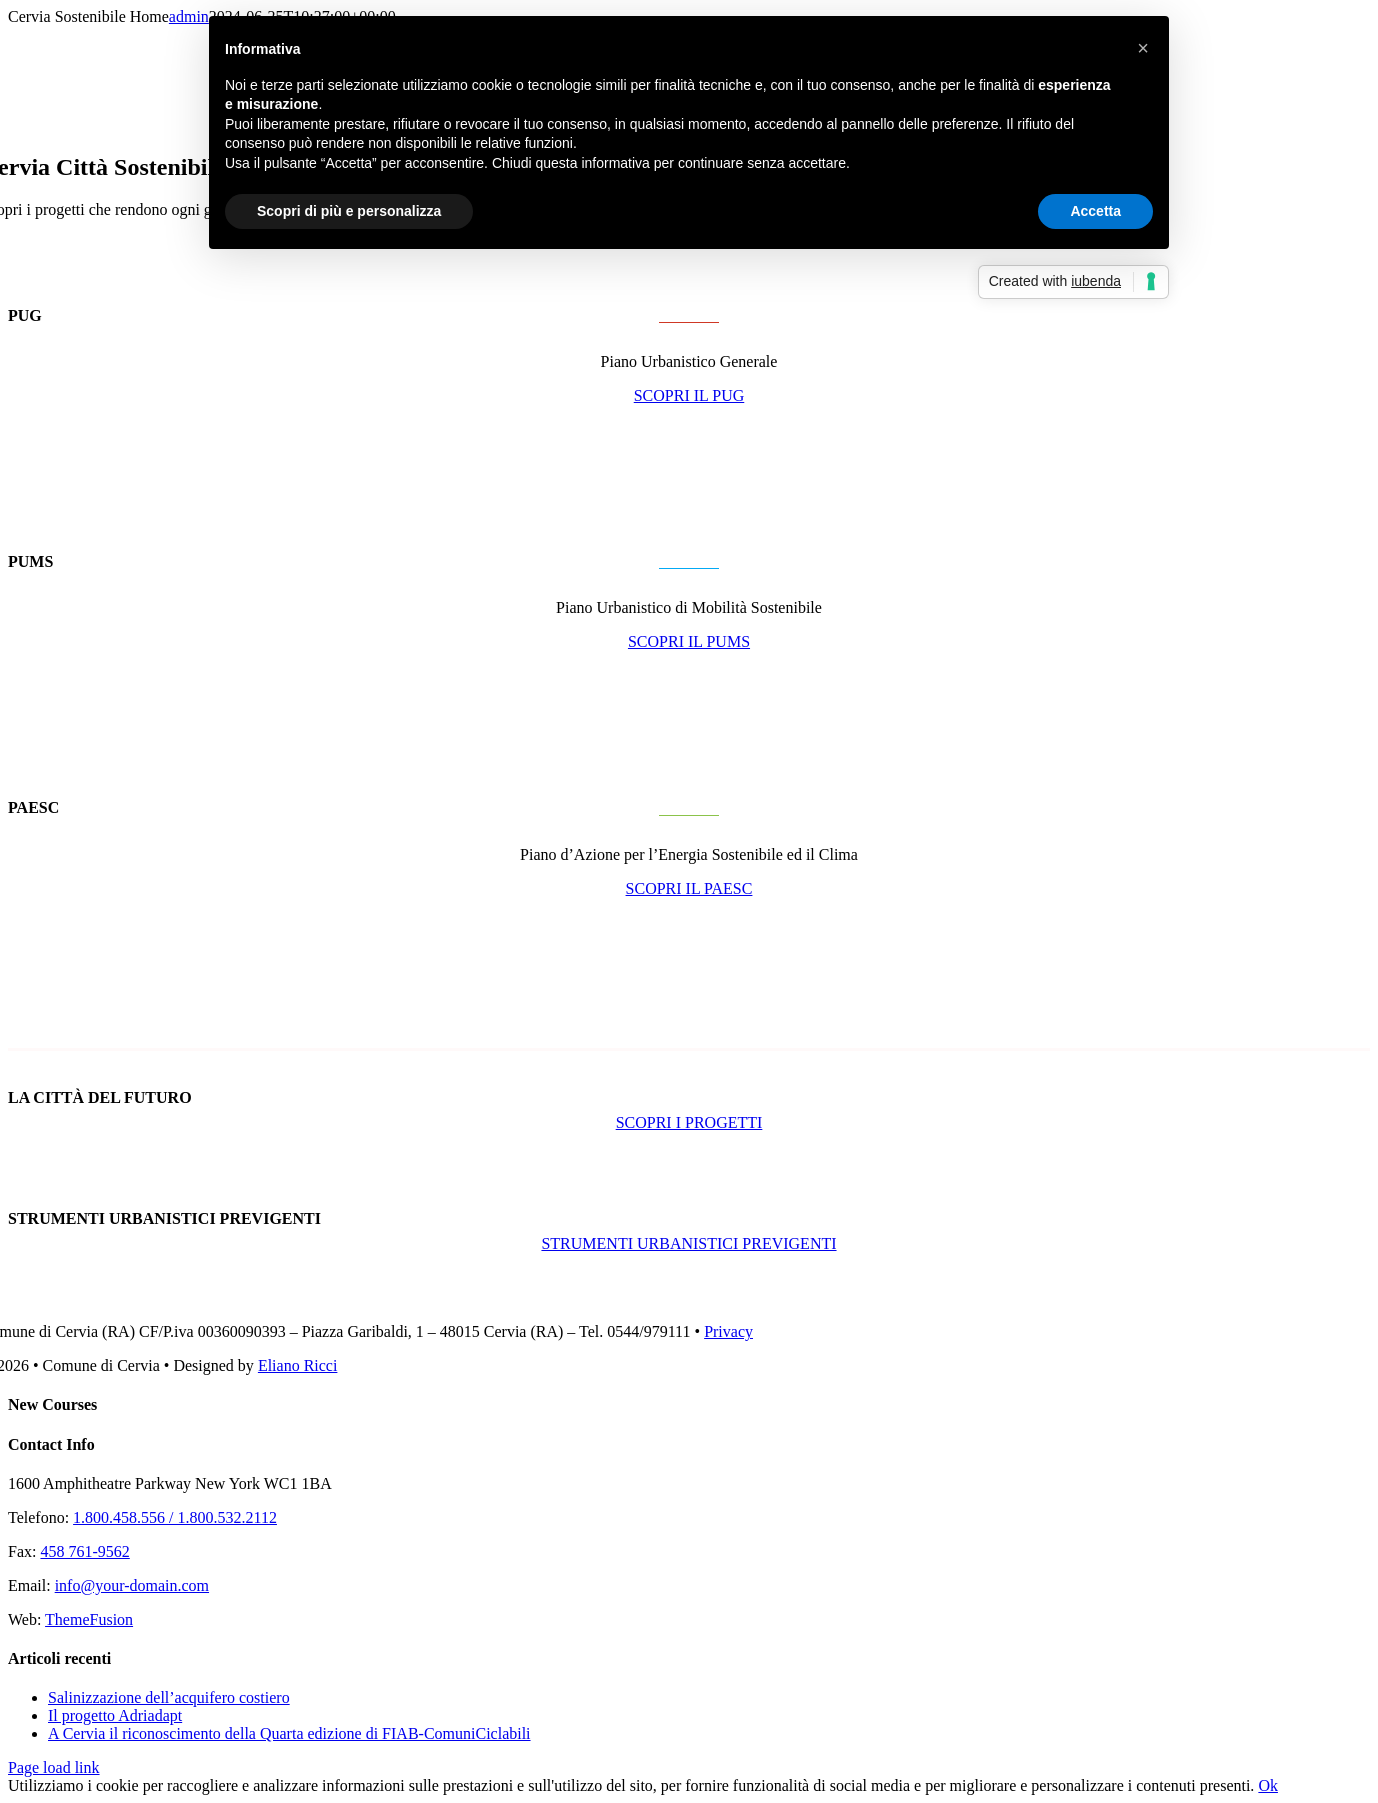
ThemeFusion (89, 1619)
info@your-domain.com (132, 1585)
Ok (1268, 1785)
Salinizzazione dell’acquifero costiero (169, 1697)
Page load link (54, 1767)
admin (189, 16)
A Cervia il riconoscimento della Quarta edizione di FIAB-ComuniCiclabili (289, 1733)
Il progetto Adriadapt (115, 1715)
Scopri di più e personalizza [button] (349, 211)
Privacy (728, 1331)
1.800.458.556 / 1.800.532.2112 (175, 1517)
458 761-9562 (84, 1551)
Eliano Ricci (298, 1365)
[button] (1143, 48)
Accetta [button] (1095, 211)
